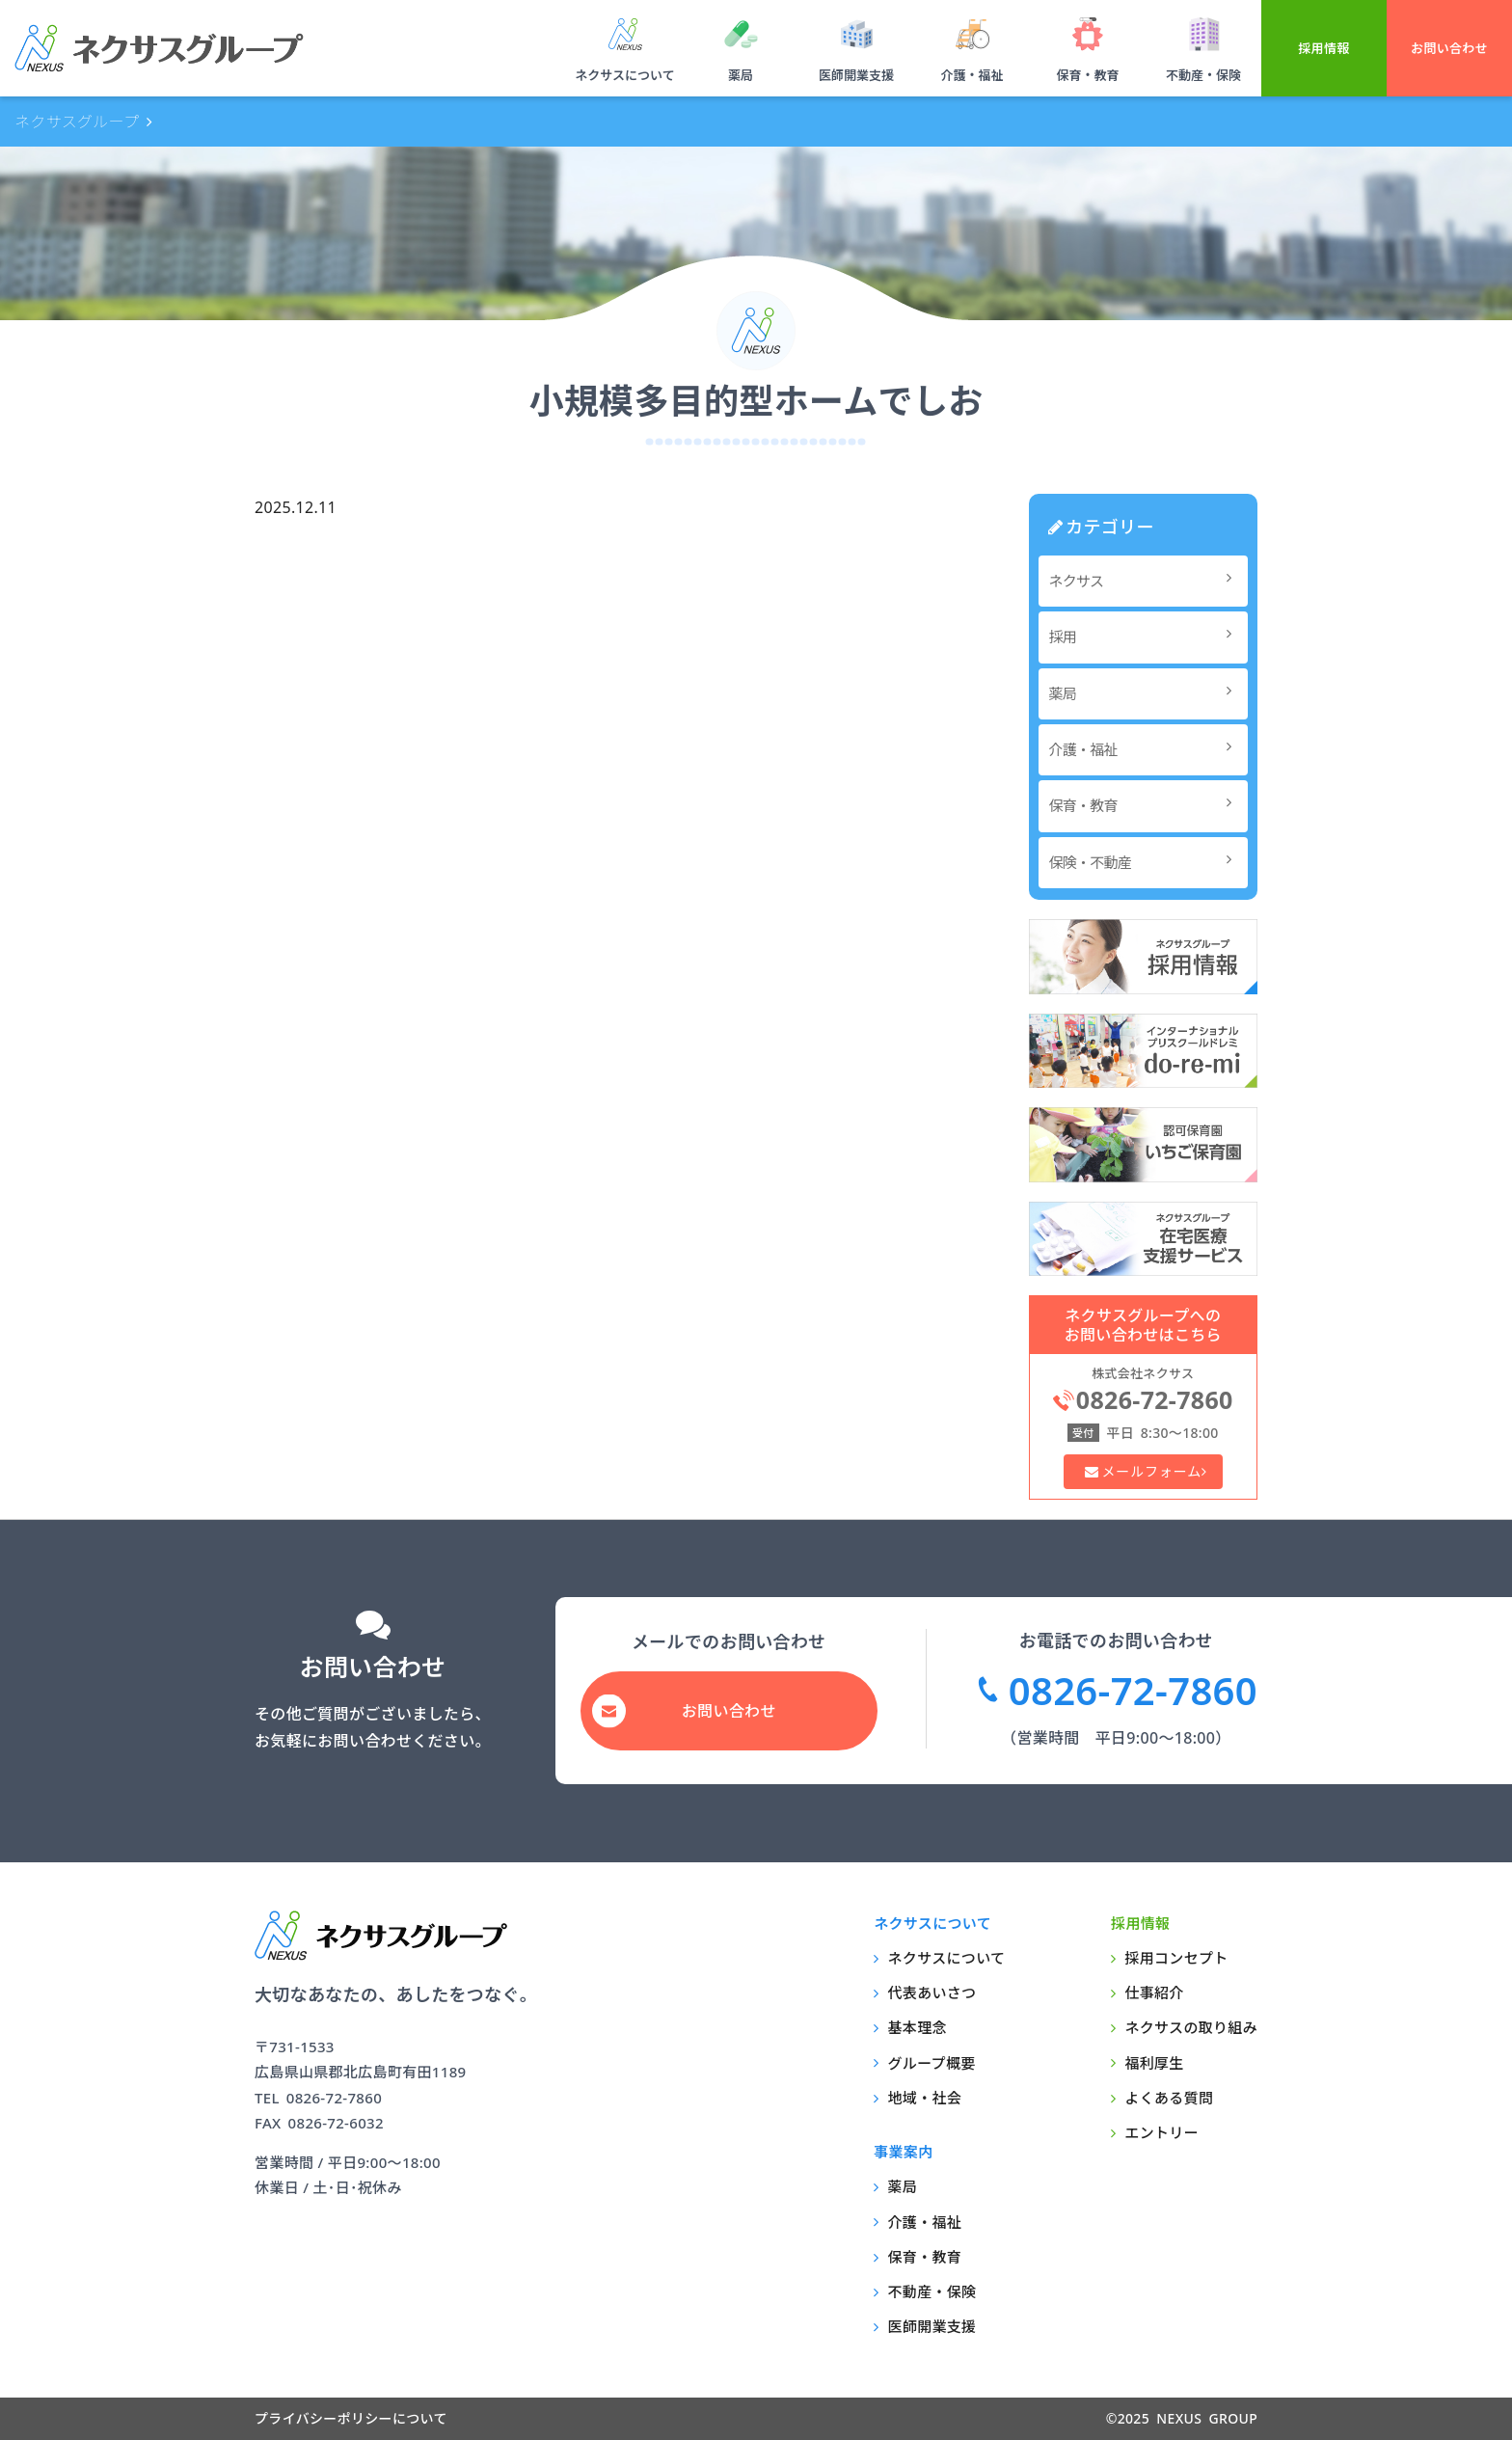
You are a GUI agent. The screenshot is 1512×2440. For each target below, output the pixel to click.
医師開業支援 (856, 75)
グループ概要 (932, 2063)
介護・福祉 (971, 75)
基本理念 (917, 2027)
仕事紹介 (1153, 1992)
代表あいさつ (932, 1992)
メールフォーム (1150, 1471)
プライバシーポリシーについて (351, 2418)
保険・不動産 (1146, 862)
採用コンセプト (1176, 1957)
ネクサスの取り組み (1190, 2027)
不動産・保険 (1203, 75)
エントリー (1161, 2132)
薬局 (740, 75)
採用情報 (1323, 48)
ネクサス (1146, 580)
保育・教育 (1087, 75)
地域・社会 (925, 2097)
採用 (1146, 636)
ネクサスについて (624, 75)
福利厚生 (1153, 2063)
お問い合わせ (1449, 48)
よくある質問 (1168, 2097)
